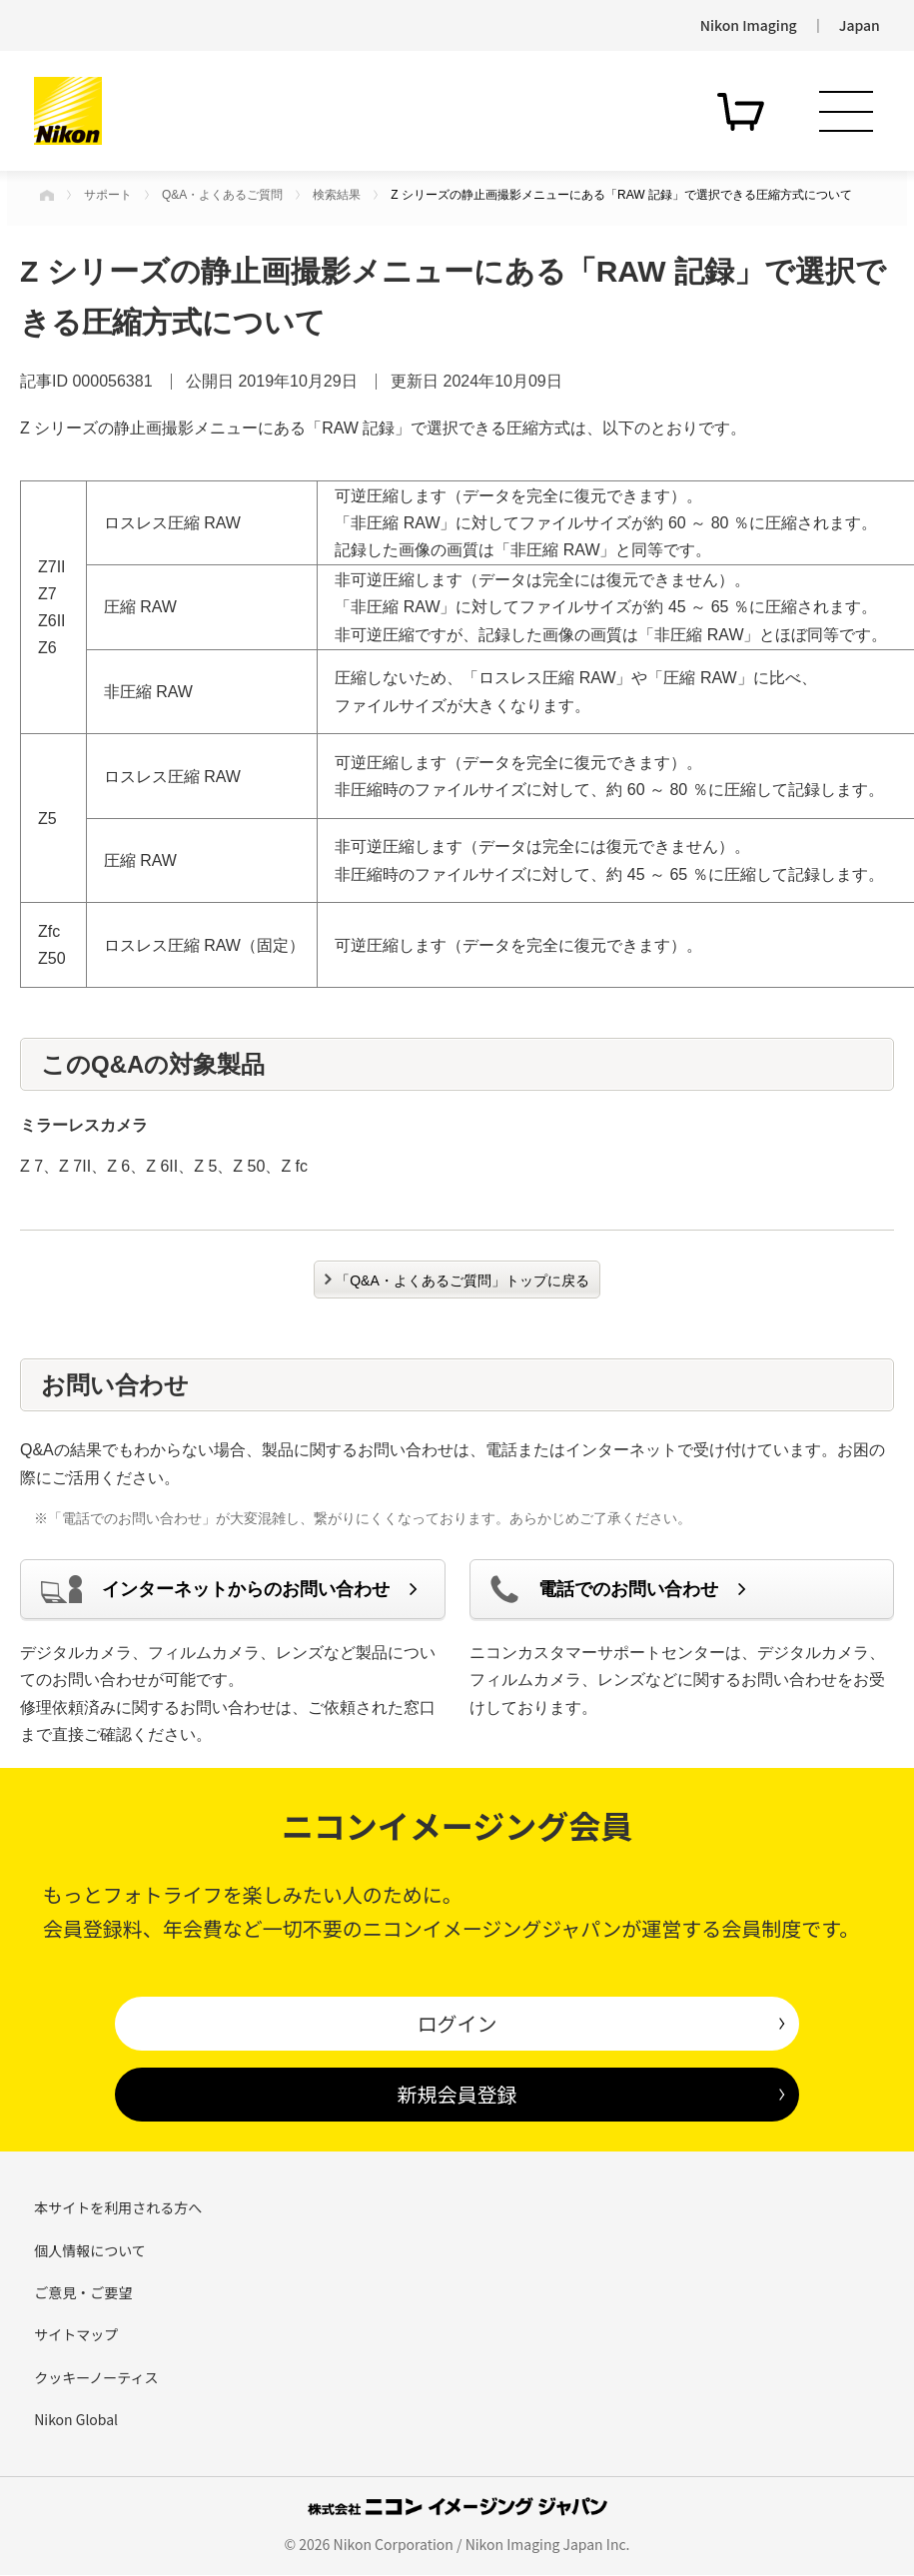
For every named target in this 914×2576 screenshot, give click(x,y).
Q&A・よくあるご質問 (222, 195)
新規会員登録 (457, 2094)
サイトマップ (76, 2334)
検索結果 (337, 195)
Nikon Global (76, 2419)
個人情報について (90, 2250)
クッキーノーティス (96, 2377)
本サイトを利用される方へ (118, 2207)
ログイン (457, 2023)
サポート (108, 195)
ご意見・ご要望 (83, 2292)
